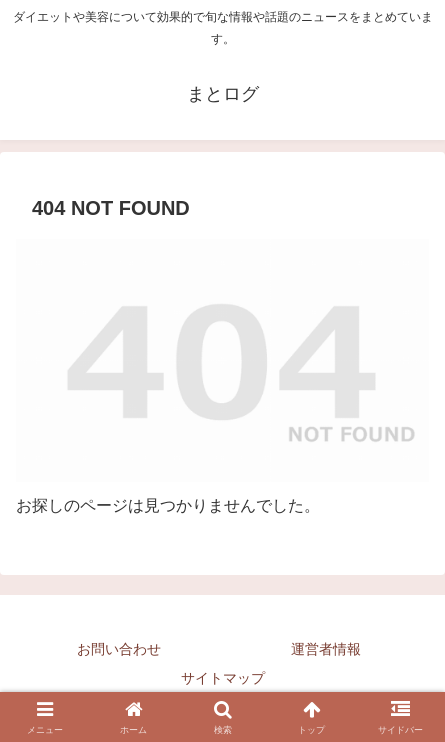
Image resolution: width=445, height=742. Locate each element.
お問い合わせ (119, 649)
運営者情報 (326, 649)
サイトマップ (223, 678)
